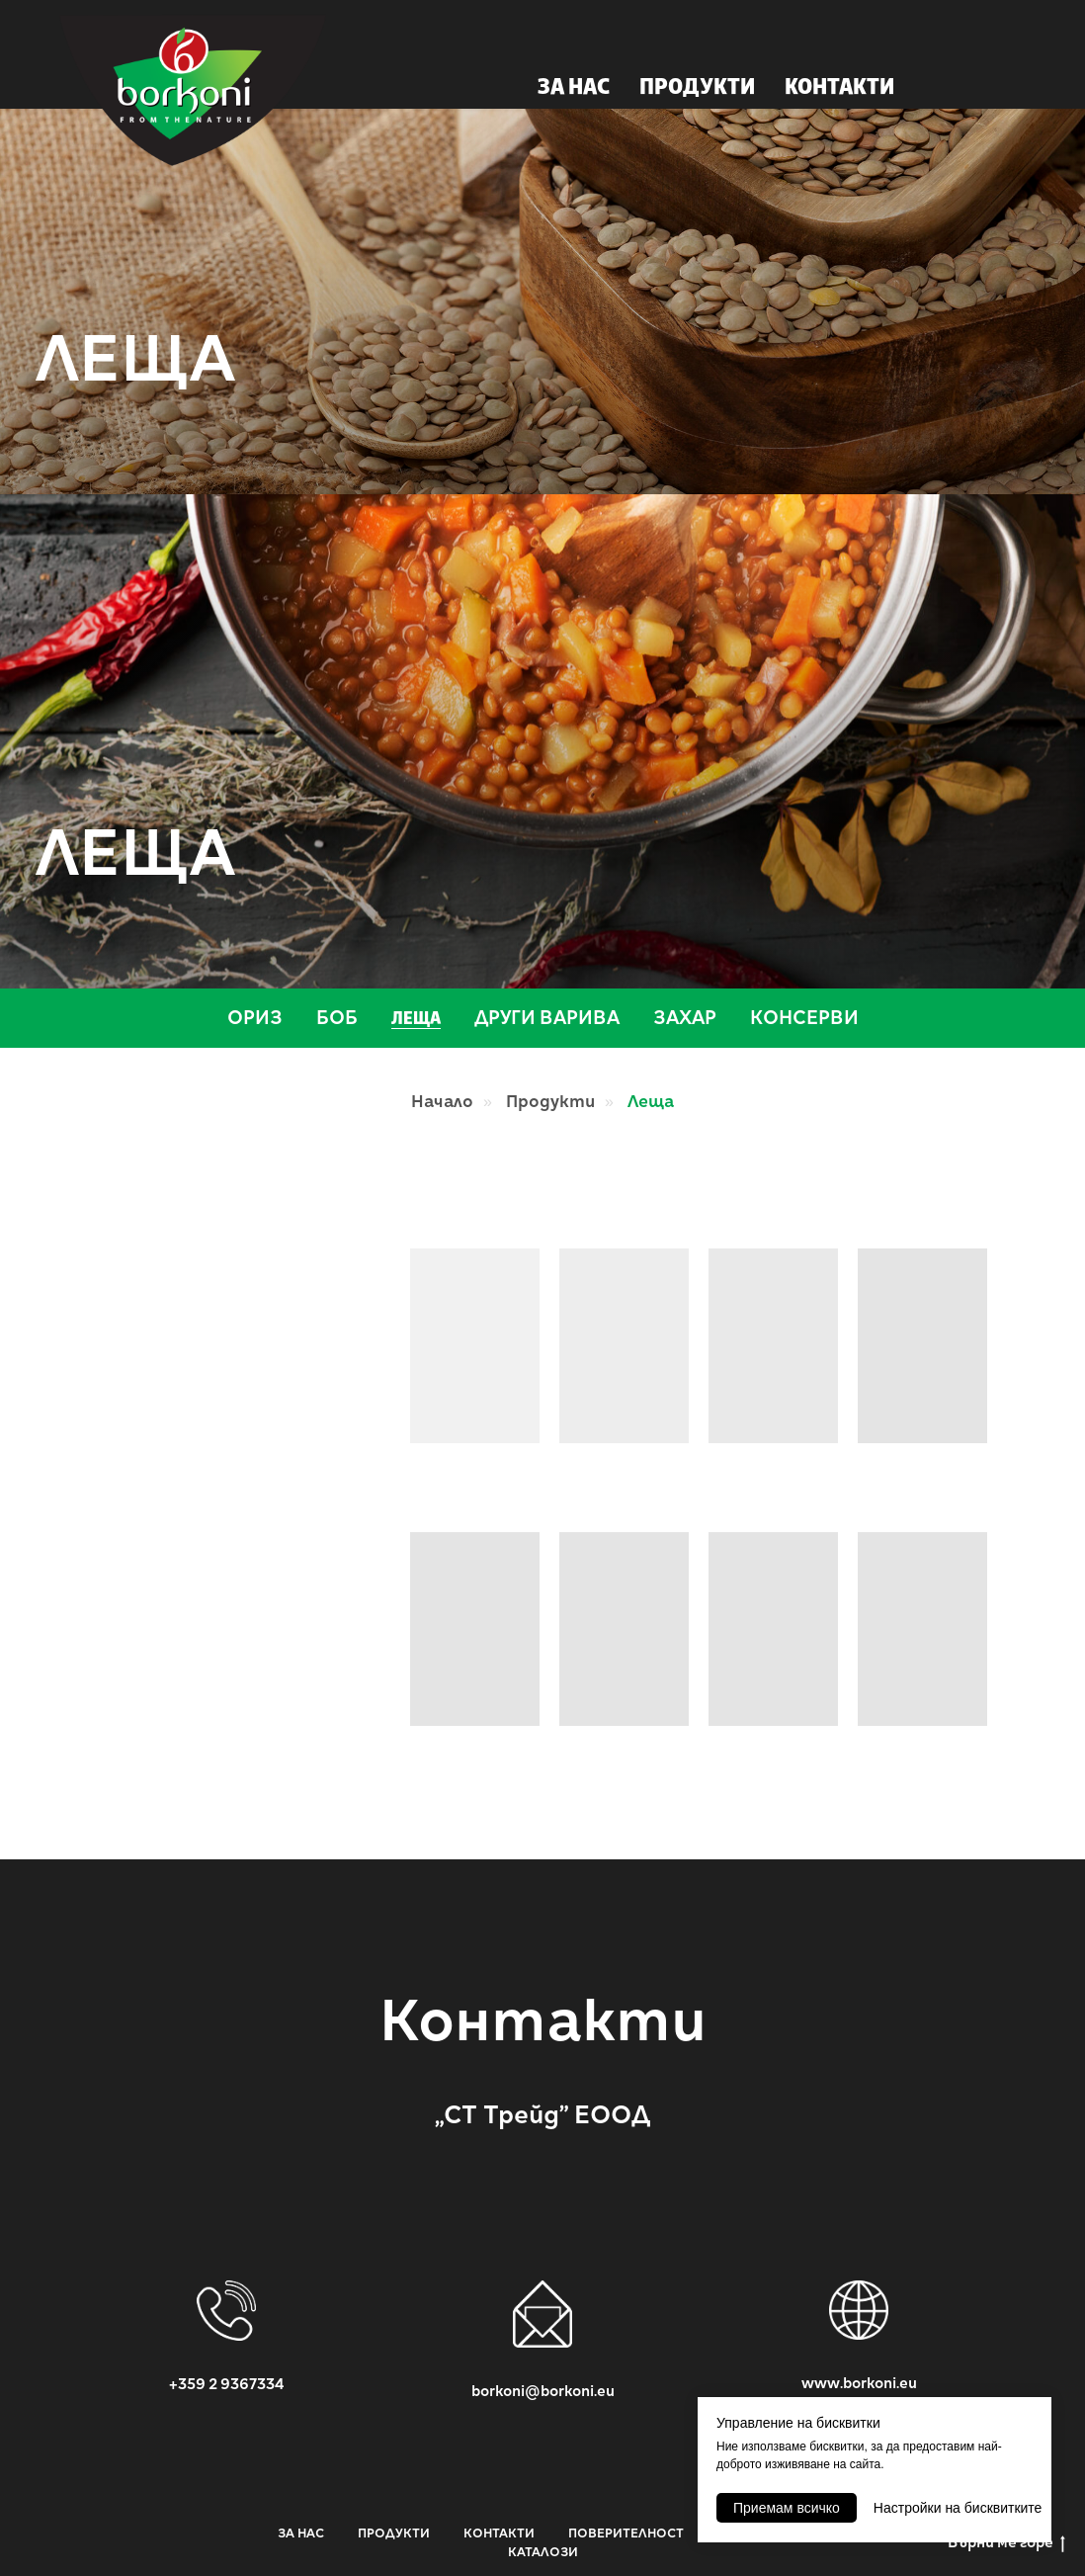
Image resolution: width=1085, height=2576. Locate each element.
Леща (416, 1019)
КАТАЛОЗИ (543, 2551)
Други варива (547, 1017)
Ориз (255, 1017)
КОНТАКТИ (839, 88)
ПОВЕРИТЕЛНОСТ (626, 2533)
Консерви (804, 1017)
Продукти (550, 1101)
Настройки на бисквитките (958, 2508)
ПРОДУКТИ (697, 88)
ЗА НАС (574, 88)
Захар (684, 1017)
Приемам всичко (786, 2508)
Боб (337, 1017)
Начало (442, 1101)
